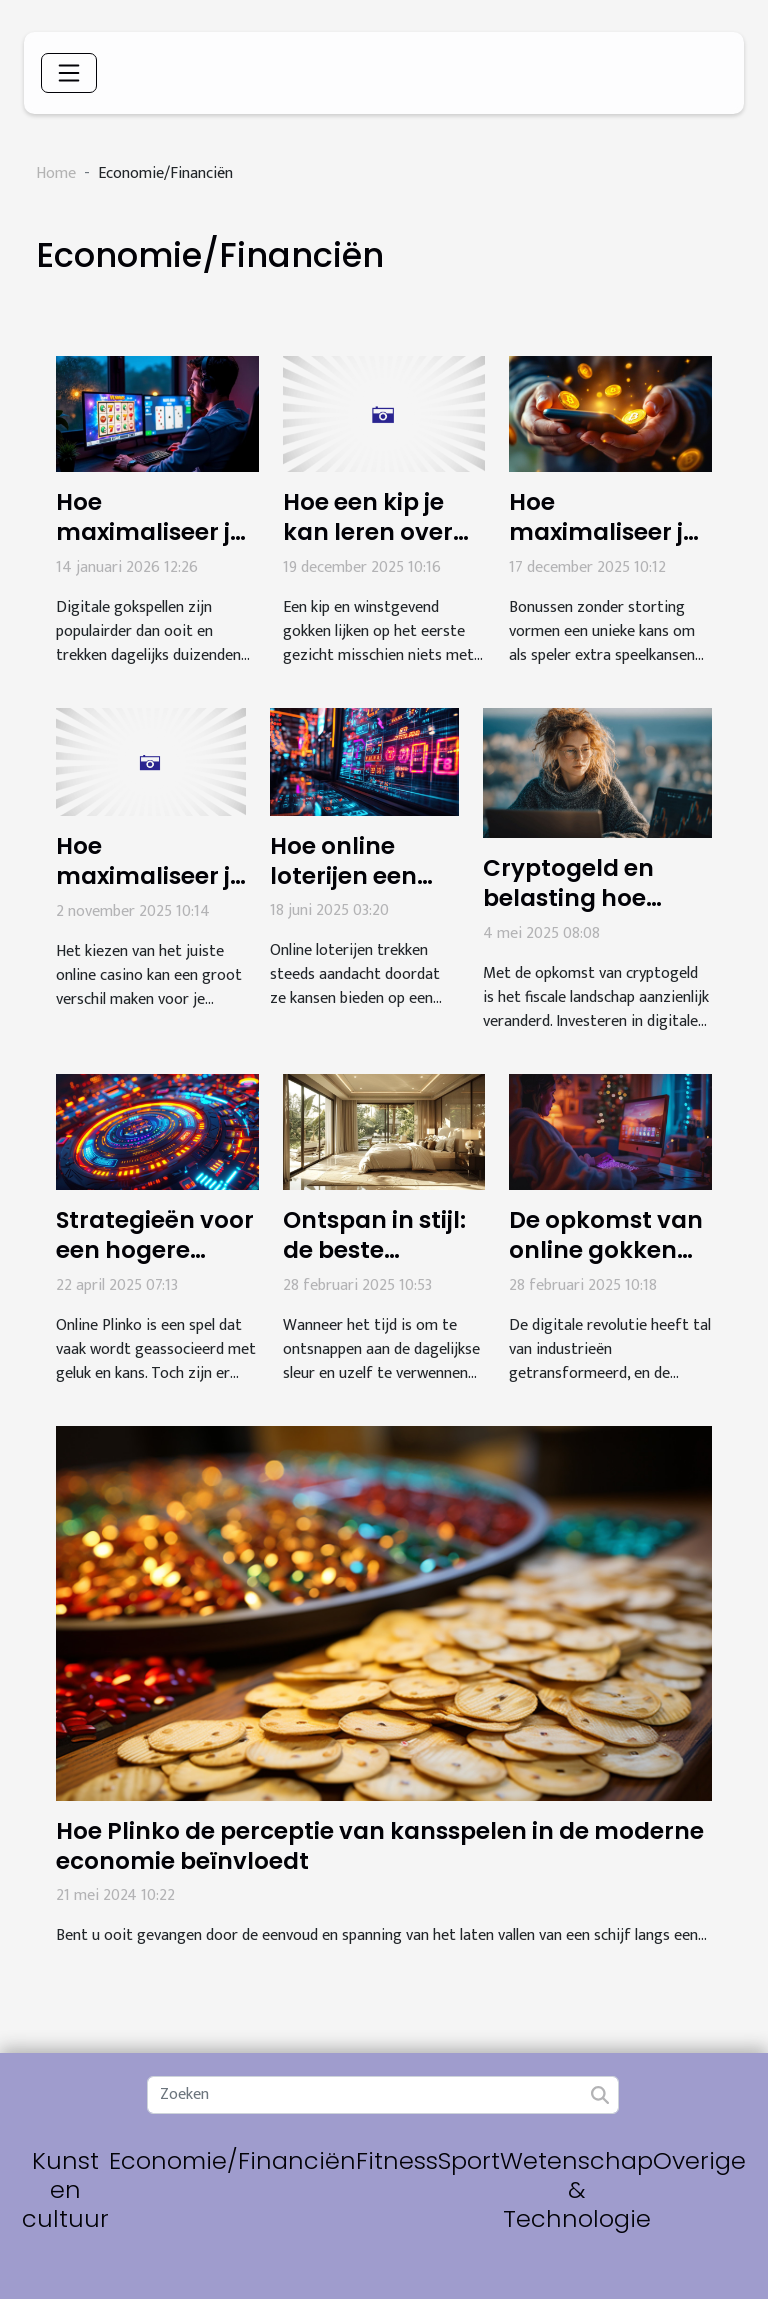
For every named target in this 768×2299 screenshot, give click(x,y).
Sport (469, 2160)
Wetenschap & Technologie (576, 2189)
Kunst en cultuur (65, 2189)
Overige (699, 2160)
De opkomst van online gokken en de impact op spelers (606, 1265)
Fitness (397, 2160)
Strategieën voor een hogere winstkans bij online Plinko (155, 1265)
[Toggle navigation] (69, 73)
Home (56, 173)
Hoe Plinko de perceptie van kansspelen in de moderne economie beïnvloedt (380, 1846)
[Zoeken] (382, 2095)
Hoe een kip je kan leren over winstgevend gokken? (368, 547)
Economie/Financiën (232, 2160)
